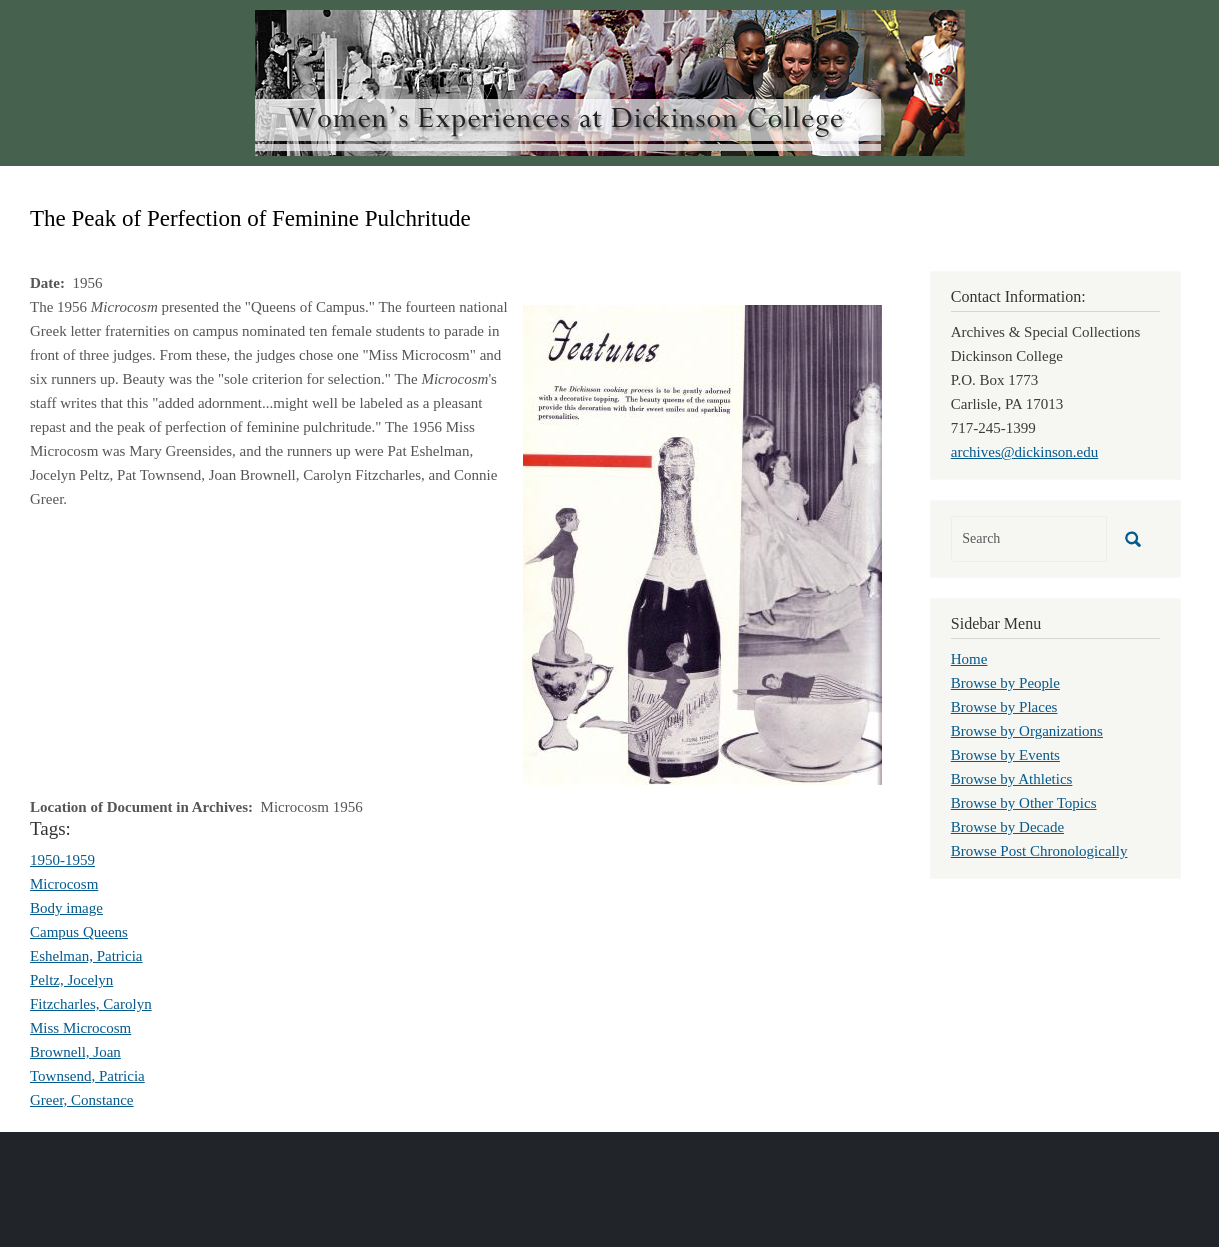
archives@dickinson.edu (1025, 452)
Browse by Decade (1007, 827)
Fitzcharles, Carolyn (91, 1004)
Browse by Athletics (1012, 779)
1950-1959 (62, 860)
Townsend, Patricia (87, 1076)
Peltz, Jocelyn (71, 980)
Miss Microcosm (80, 1028)
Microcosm (64, 884)
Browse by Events (1005, 755)
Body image (66, 908)
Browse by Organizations (1027, 731)
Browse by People (1005, 683)
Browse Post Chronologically (1039, 851)
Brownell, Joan (75, 1052)
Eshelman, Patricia (86, 956)
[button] (702, 543)
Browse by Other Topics (1024, 803)
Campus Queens (79, 932)
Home (969, 659)
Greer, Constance (82, 1100)
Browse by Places (1004, 707)
